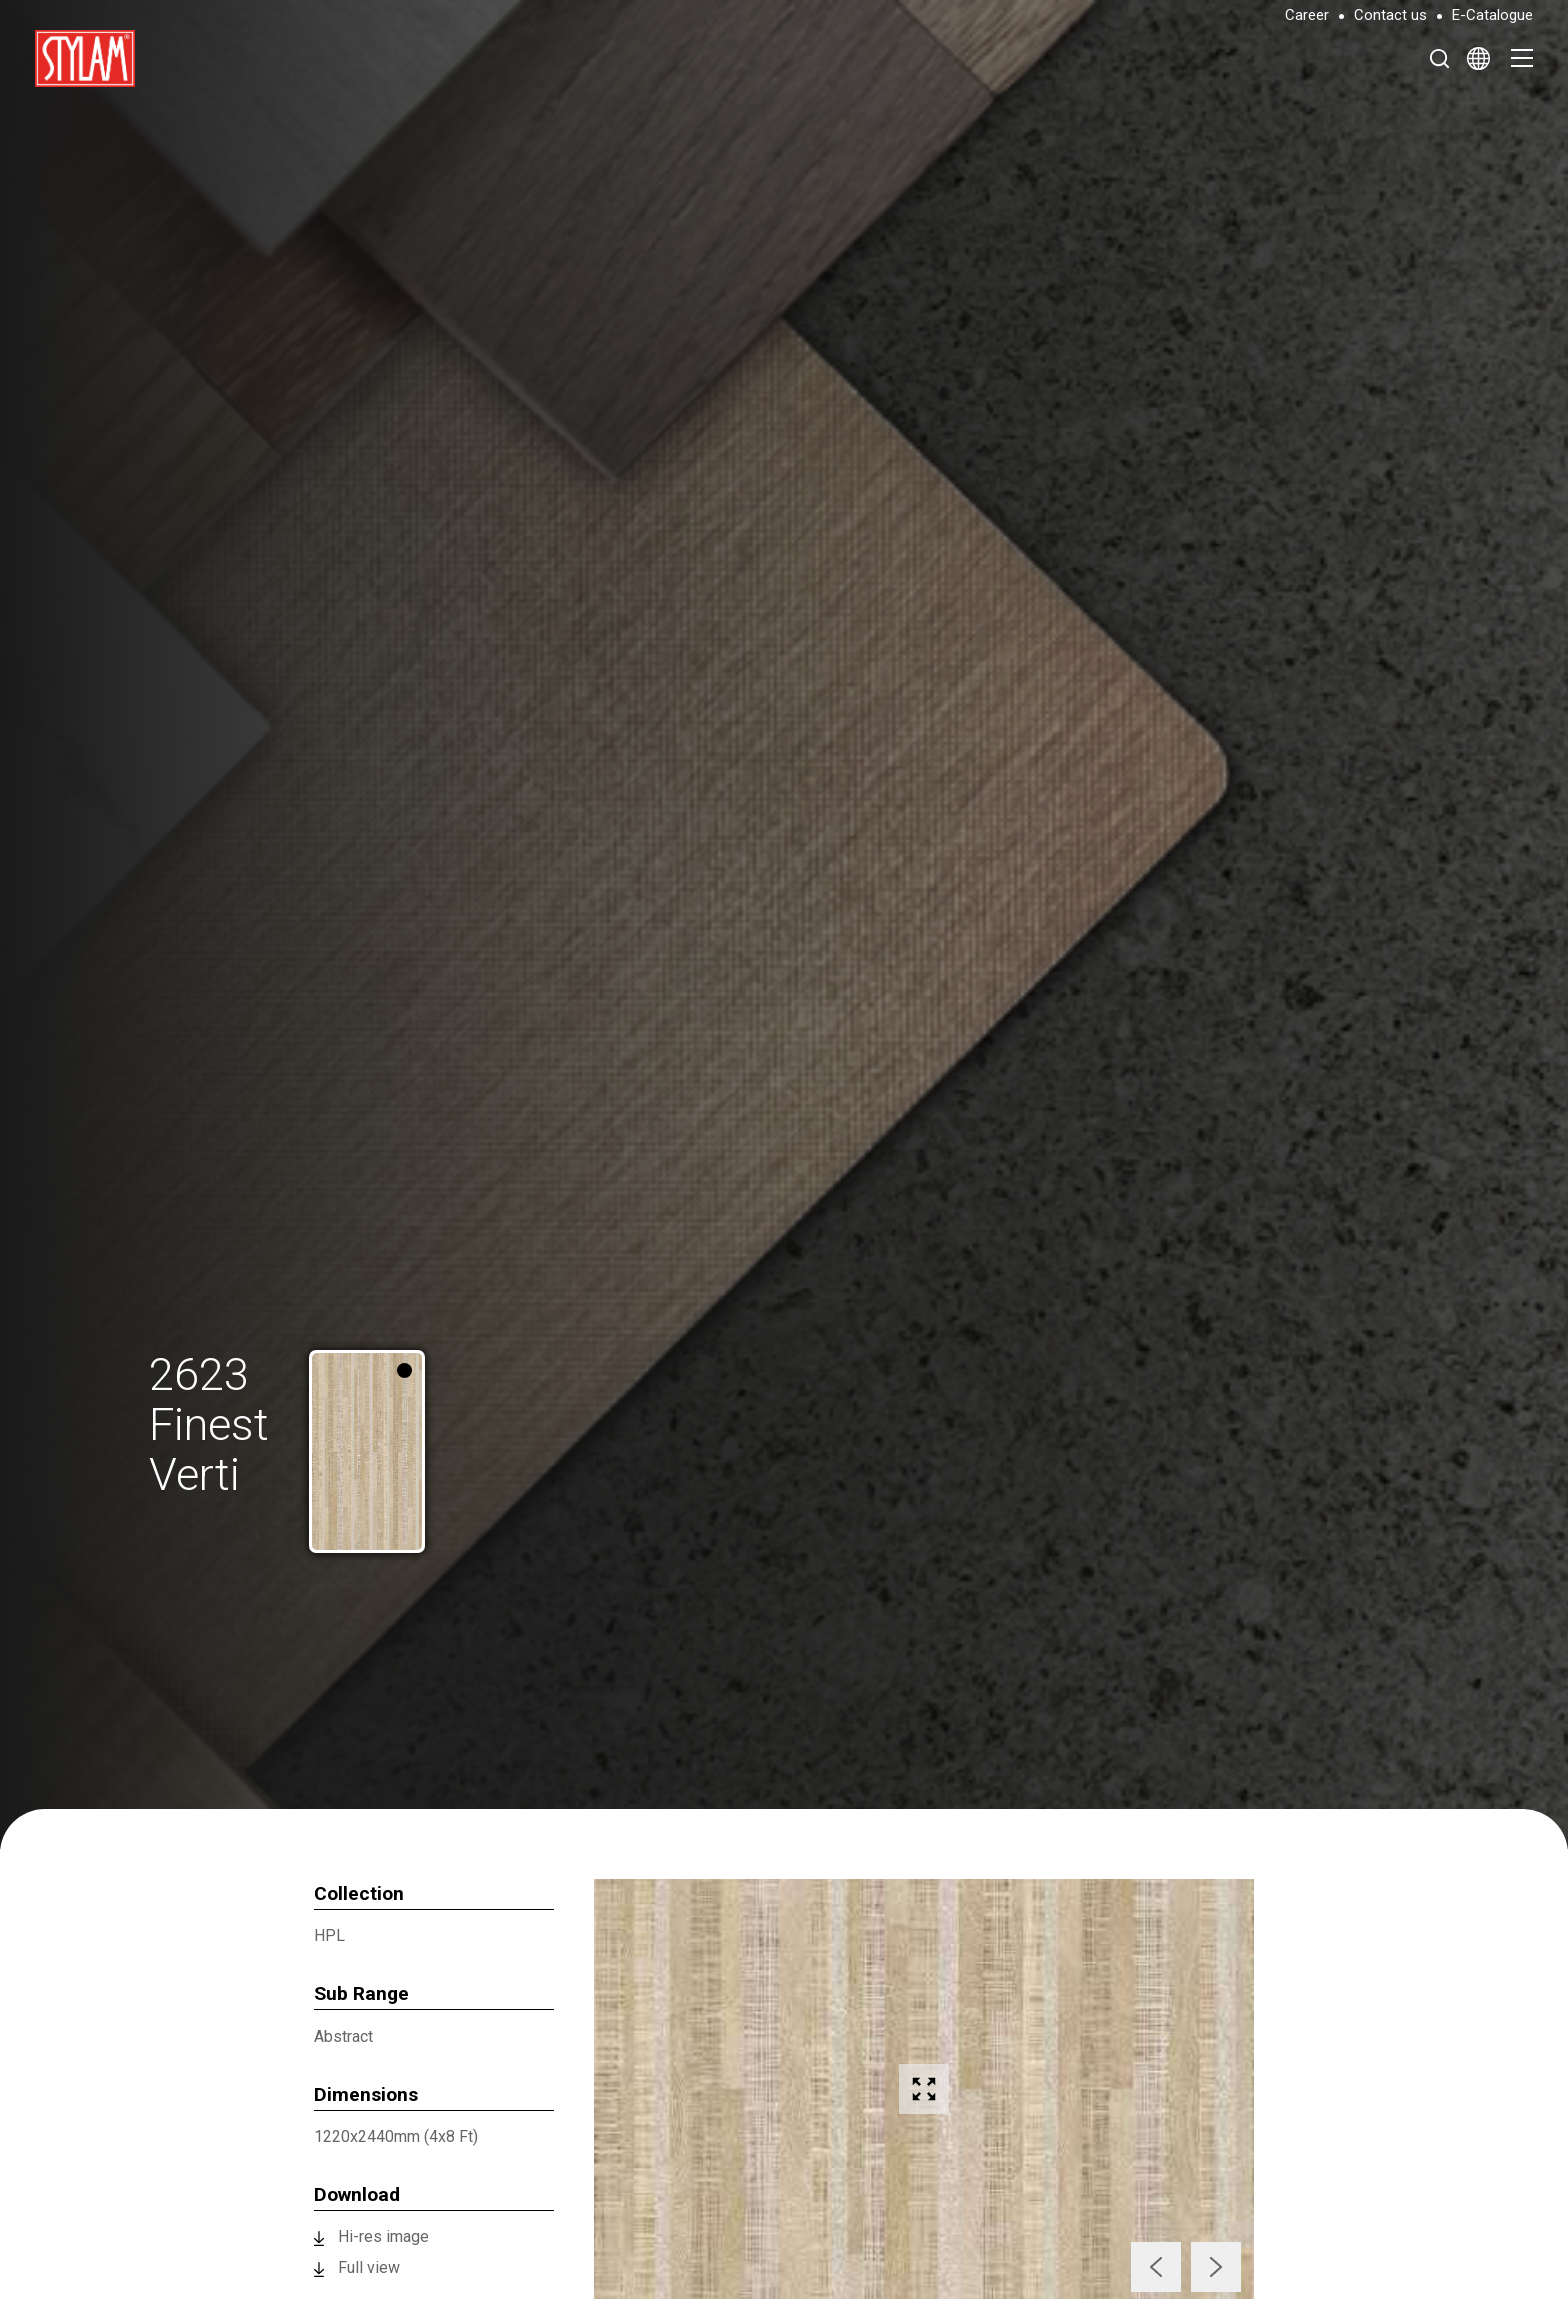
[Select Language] (1478, 58)
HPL (329, 1935)
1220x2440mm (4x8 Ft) (396, 2136)
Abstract (343, 2036)
